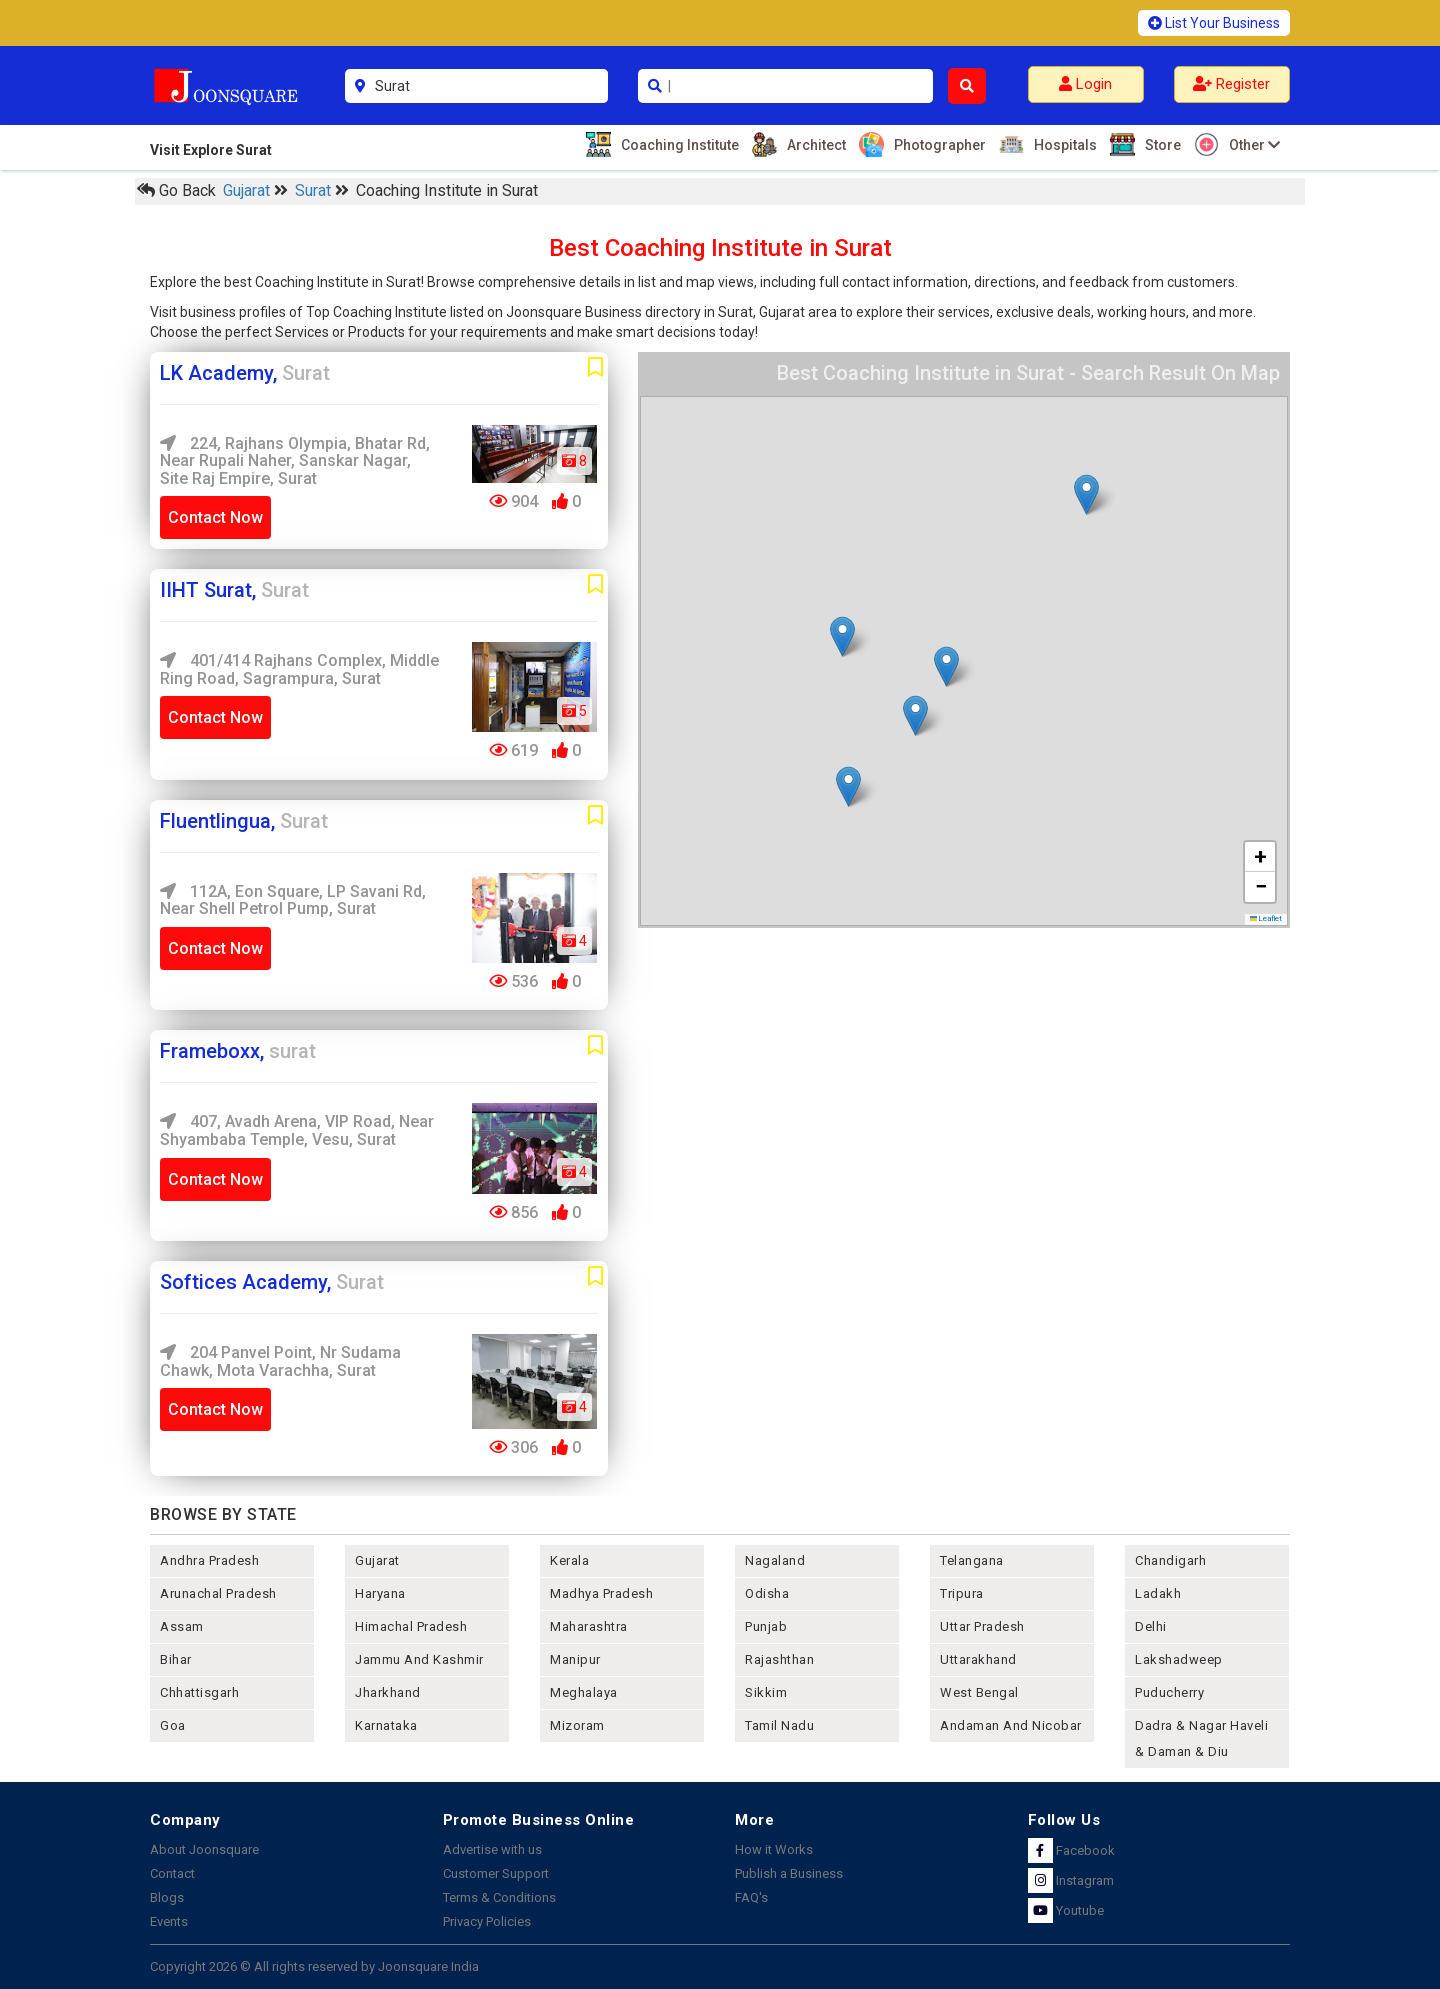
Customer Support (496, 1873)
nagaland (775, 1560)
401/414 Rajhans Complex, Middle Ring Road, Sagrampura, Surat (299, 669)
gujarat (377, 1560)
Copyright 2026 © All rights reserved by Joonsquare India (314, 1966)
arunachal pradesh (218, 1593)
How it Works (774, 1849)
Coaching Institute (677, 144)
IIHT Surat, (234, 590)
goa (173, 1725)
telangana (972, 1560)
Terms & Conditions (499, 1897)
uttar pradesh (982, 1626)
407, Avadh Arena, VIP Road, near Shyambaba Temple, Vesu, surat (297, 1130)
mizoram (577, 1725)
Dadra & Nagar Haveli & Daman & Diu (1201, 1738)
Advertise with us (492, 1849)
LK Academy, (245, 373)
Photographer (937, 144)
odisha (767, 1593)
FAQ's (751, 1897)
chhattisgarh (199, 1692)
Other (1252, 144)
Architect (814, 144)
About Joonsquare (204, 1849)
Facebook (1071, 1850)
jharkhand (388, 1692)
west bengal (979, 1692)
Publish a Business (789, 1873)
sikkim (766, 1692)
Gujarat (248, 190)
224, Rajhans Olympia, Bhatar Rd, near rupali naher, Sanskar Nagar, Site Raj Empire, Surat (295, 461)
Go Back (176, 190)
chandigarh (1170, 1560)
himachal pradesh (411, 1626)
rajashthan (779, 1659)
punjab (766, 1626)
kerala (569, 1560)
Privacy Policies (487, 1921)
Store (1160, 144)
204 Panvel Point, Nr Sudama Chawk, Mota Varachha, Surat (280, 1361)
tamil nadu (779, 1725)
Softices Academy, (272, 1282)
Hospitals (1063, 144)
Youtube (1066, 1910)
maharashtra (589, 1626)
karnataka (386, 1725)
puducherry (1169, 1692)
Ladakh (1158, 1593)
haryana (380, 1593)
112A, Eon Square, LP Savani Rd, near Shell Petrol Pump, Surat (293, 900)
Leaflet (1266, 918)
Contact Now (215, 517)
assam (182, 1626)
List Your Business (1214, 23)
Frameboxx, (238, 1051)
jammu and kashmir (419, 1659)
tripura (962, 1593)
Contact (172, 1873)
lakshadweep (1179, 1659)
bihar (176, 1659)
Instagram (1071, 1880)
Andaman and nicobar (1011, 1725)
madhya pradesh (601, 1593)
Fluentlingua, (244, 821)
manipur (575, 1659)
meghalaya (584, 1692)
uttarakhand (978, 1659)
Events (169, 1921)
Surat (315, 190)
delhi (1151, 1626)
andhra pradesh (209, 1560)
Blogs (167, 1897)
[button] (915, 715)
